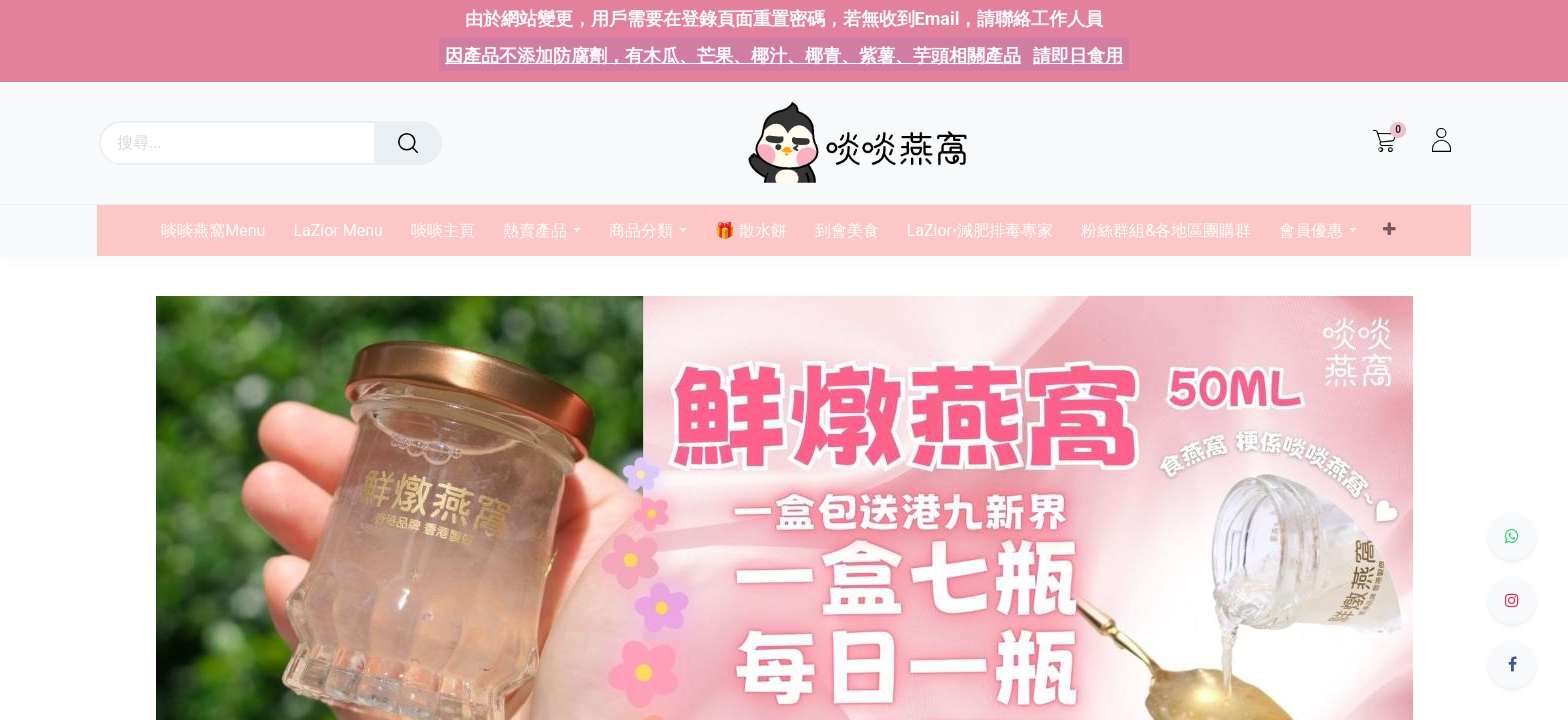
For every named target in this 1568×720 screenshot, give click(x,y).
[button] (1388, 230)
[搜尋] (408, 143)
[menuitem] (220, 230)
